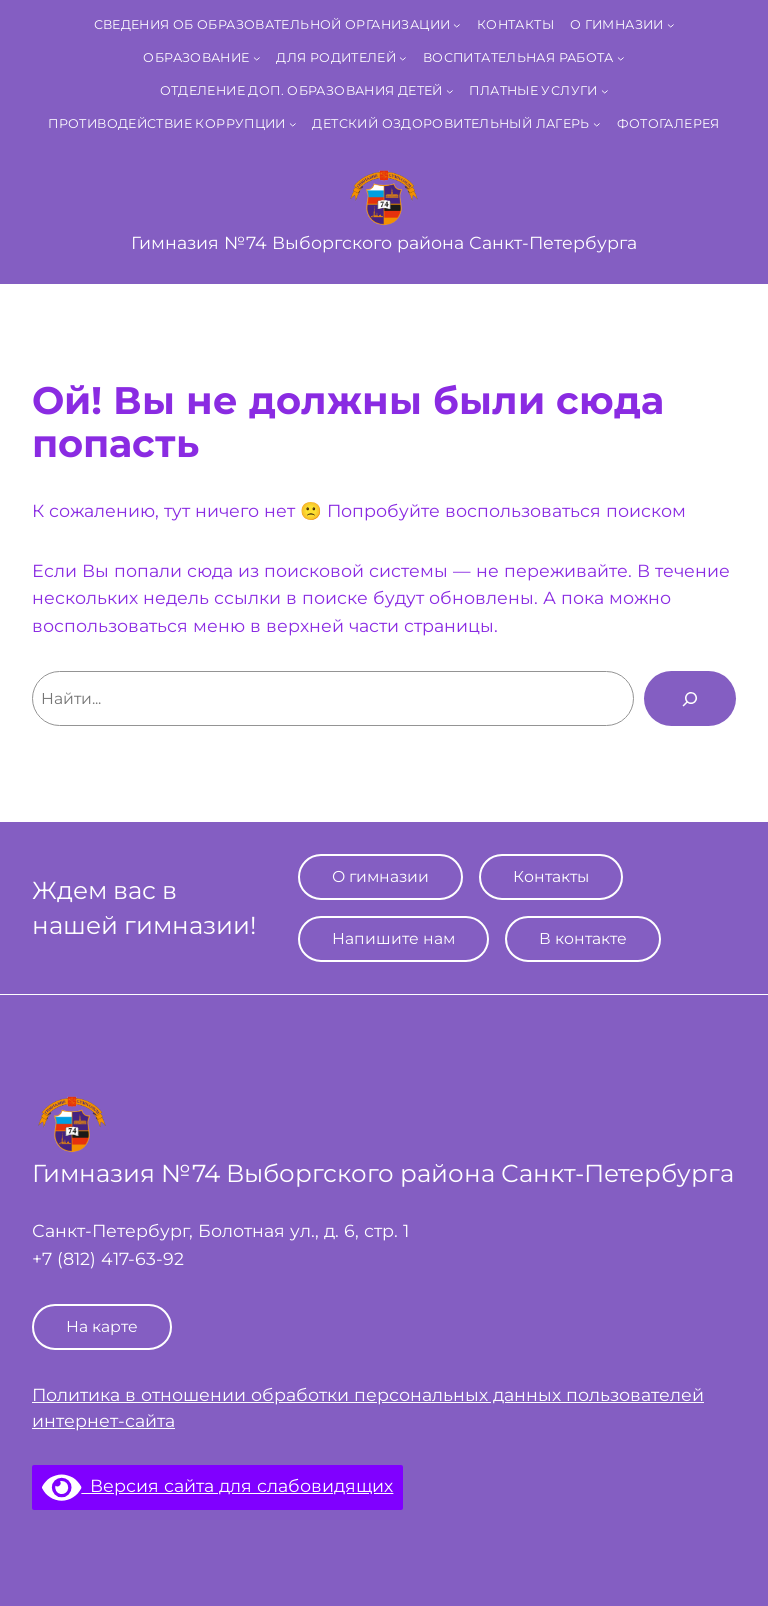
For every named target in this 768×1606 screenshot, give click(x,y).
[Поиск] (690, 698)
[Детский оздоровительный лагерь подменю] (597, 124)
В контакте (583, 938)
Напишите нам (393, 938)
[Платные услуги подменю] (605, 91)
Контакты (551, 876)
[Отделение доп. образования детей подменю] (450, 91)
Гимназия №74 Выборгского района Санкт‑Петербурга (384, 242)
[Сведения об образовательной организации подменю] (457, 25)
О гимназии (380, 876)
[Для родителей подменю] (403, 58)
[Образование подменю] (257, 58)
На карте (102, 1326)
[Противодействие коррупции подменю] (293, 124)
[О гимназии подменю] (671, 25)
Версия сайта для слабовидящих (217, 1485)
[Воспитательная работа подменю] (621, 58)
